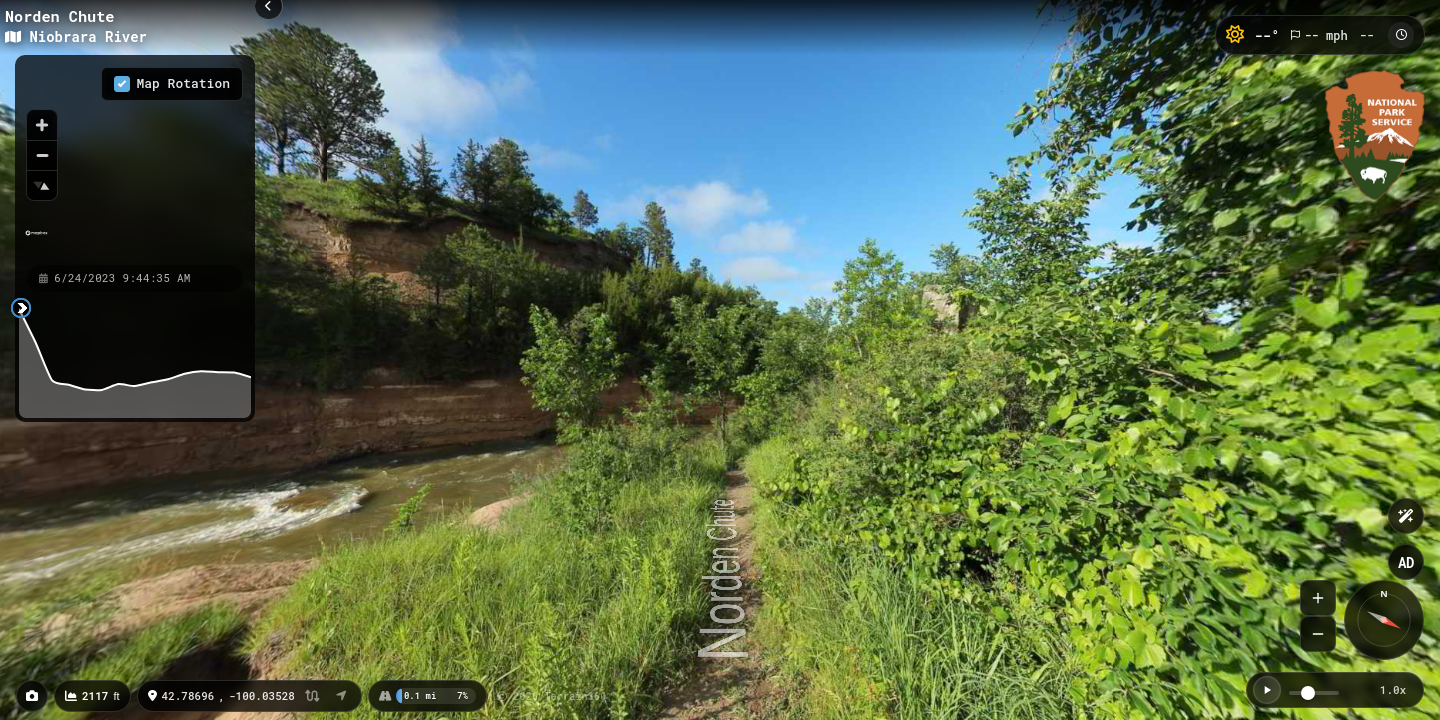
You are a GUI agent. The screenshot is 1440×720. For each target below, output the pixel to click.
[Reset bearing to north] (42, 185)
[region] (135, 159)
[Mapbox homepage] (36, 241)
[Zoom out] (42, 155)
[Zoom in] (42, 125)
